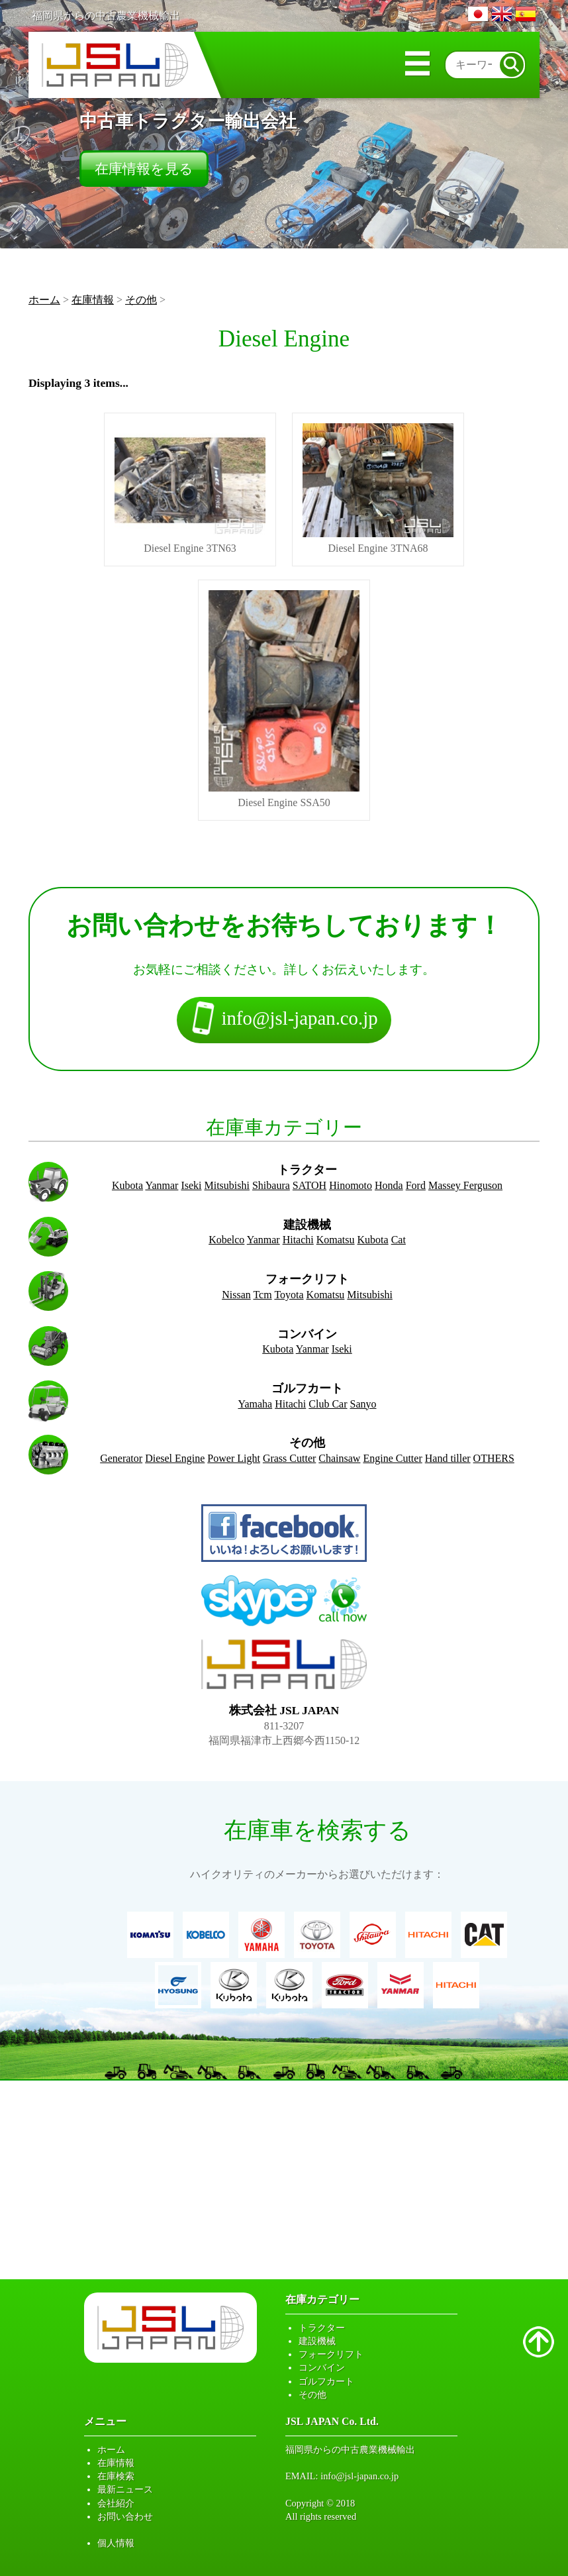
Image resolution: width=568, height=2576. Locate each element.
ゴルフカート (326, 2381)
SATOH (309, 1185)
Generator (121, 1458)
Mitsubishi (227, 1185)
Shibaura (271, 1185)
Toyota (288, 1294)
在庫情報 (92, 299)
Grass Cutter (289, 1458)
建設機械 (317, 2341)
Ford (416, 1185)
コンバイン (322, 2367)
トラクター (322, 2327)
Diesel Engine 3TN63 (190, 488)
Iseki (191, 1185)
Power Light (233, 1458)
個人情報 (115, 2543)
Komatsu (335, 1239)
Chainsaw (339, 1458)
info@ (283, 1020)
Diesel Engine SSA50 (284, 699)
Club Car (327, 1404)
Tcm (262, 1294)
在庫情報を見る (144, 168)
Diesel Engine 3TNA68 (378, 488)
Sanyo (363, 1404)
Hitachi (298, 1239)
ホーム (44, 299)
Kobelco (226, 1239)
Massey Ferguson (465, 1185)
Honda (389, 1185)
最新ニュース (125, 2489)
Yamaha (255, 1404)
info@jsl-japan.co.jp (359, 2476)
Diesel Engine (175, 1458)
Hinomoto (350, 1185)
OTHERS (493, 1458)
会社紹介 (115, 2503)
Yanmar (161, 1185)
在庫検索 (115, 2476)
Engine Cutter (392, 1458)
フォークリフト (331, 2354)
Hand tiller (448, 1458)
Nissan (236, 1294)
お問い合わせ (125, 2516)
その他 (141, 299)
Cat (398, 1239)
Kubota (127, 1185)
